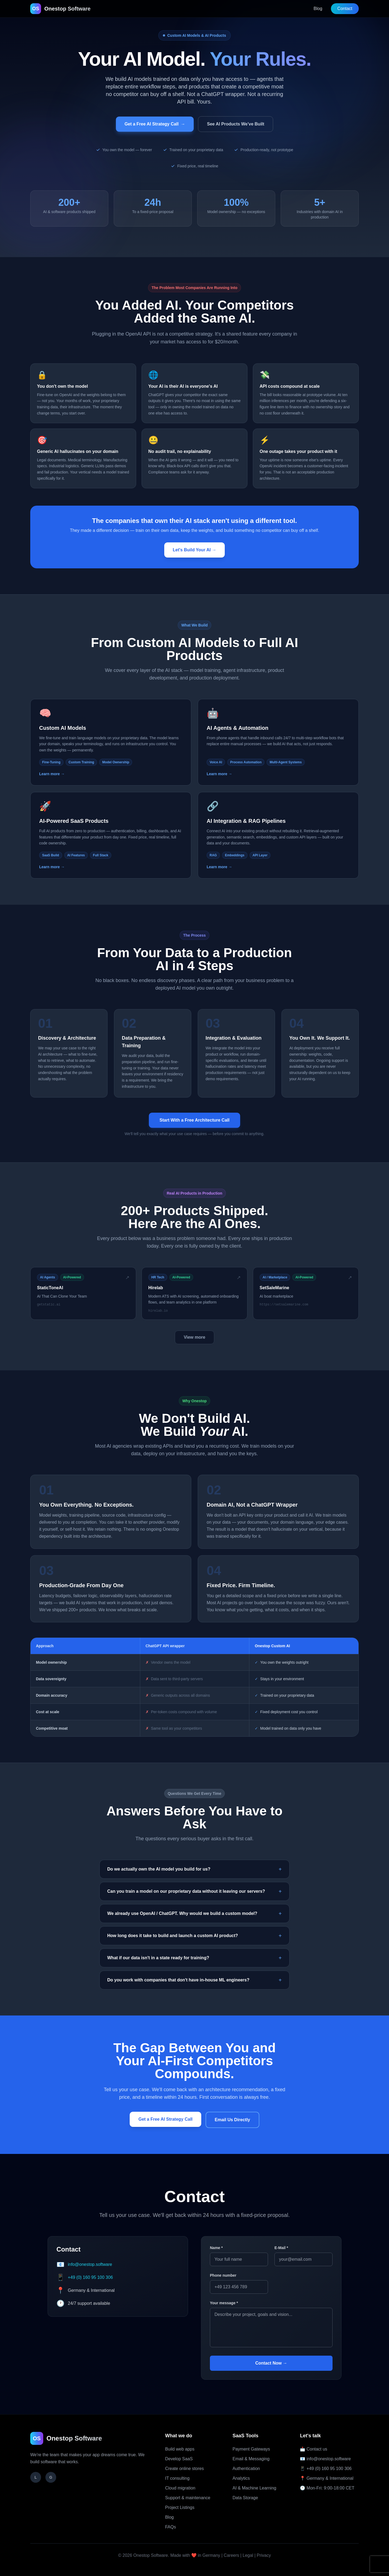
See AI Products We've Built (235, 124)
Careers (231, 2555)
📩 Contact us (313, 2449)
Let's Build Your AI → (194, 550)
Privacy (264, 2555)
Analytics (241, 2478)
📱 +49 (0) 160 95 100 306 (325, 2468)
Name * (216, 2248)
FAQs (170, 2527)
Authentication (246, 2468)
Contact (344, 8)
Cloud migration (180, 2488)
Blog (318, 8)
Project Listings (179, 2507)
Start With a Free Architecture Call (195, 1120)
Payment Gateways (251, 2449)
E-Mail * (281, 2248)
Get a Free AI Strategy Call (155, 124)
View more (194, 1337)
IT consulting (177, 2478)
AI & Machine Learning (254, 2488)
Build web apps (179, 2449)
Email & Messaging (251, 2458)
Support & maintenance (187, 2497)
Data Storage (245, 2497)
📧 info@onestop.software (325, 2458)
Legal (248, 2555)
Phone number (223, 2275)
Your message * (224, 2303)
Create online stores (184, 2468)
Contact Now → (271, 2363)
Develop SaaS (179, 2458)
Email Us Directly (232, 2119)
